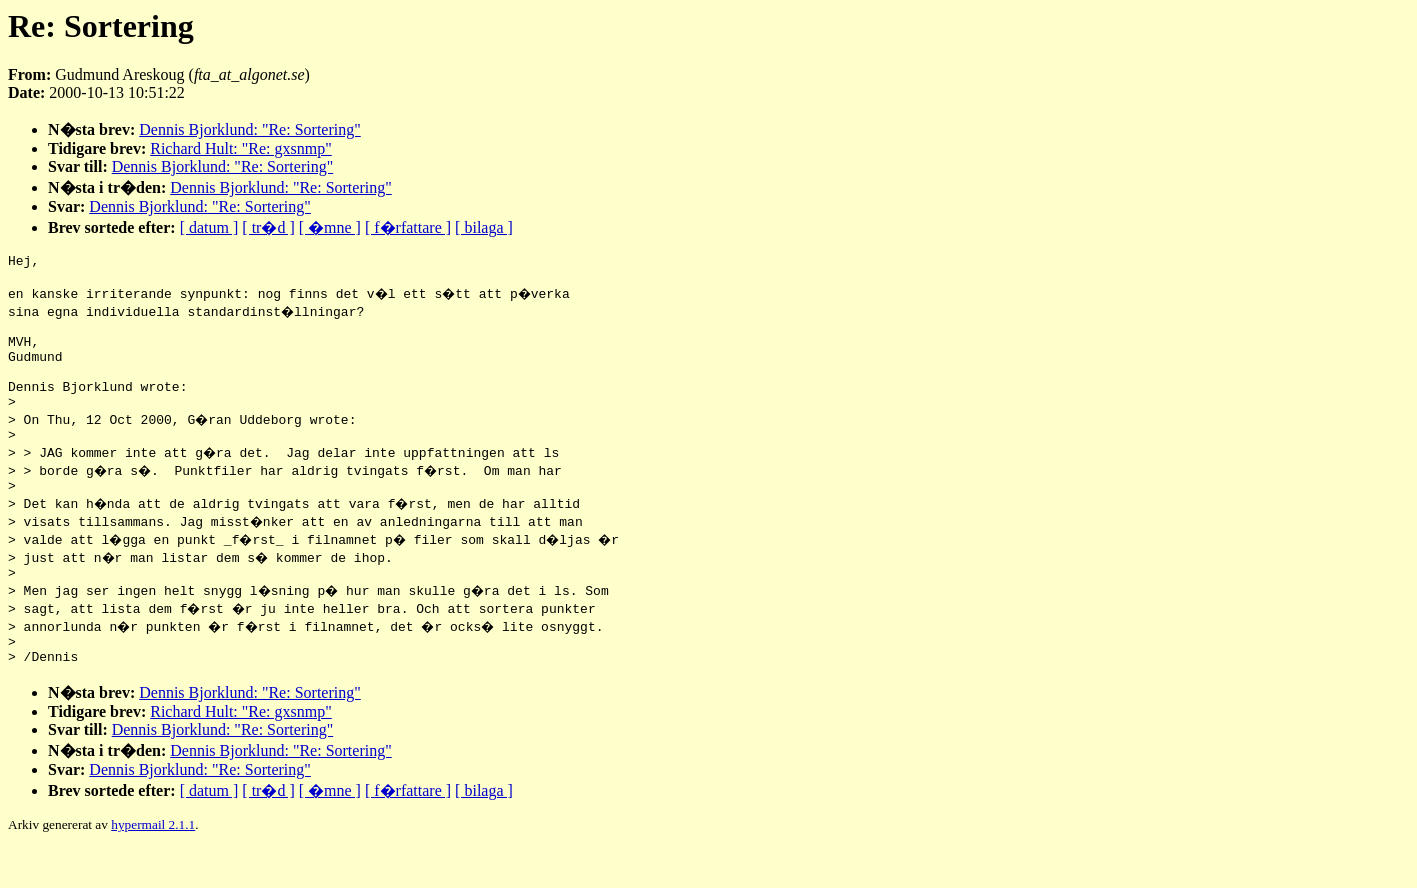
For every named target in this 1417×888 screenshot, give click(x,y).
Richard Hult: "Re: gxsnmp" (241, 148)
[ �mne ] (330, 227)
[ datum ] (209, 227)
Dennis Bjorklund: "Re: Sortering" (250, 129)
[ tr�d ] (268, 227)
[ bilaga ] (484, 227)
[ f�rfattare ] (408, 227)
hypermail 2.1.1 (153, 863)
